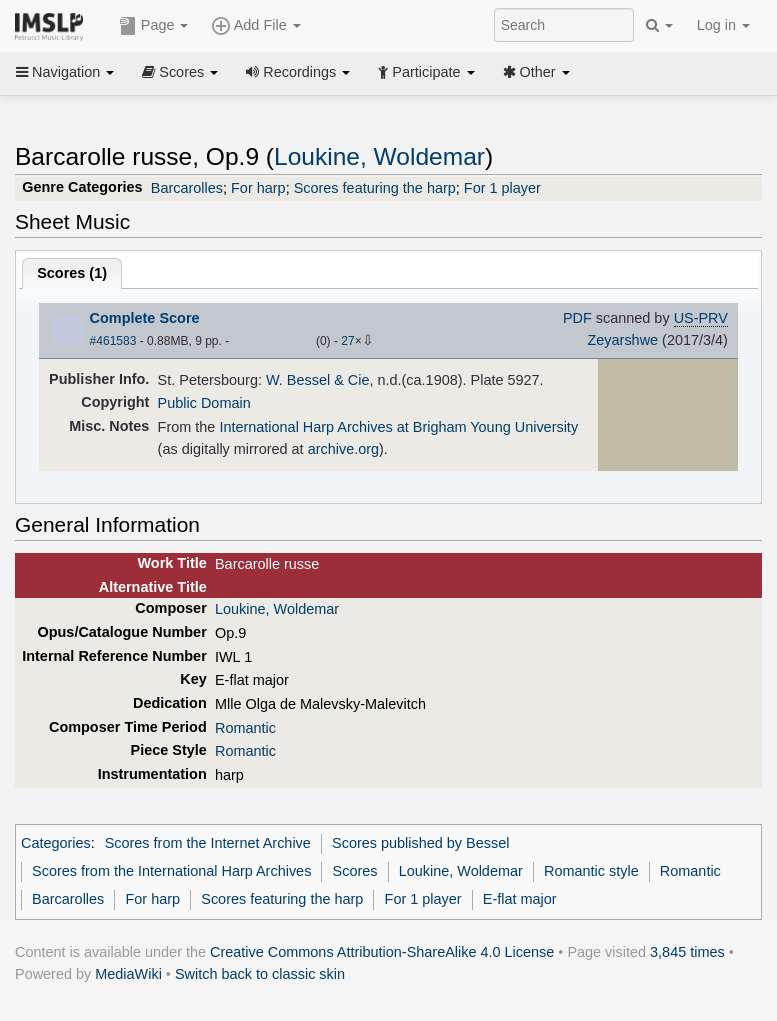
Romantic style (591, 871)
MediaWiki (128, 974)
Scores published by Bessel (420, 843)
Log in (723, 25)
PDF (577, 318)
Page (154, 26)
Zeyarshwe (622, 340)
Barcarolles (187, 188)
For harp (258, 188)
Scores (180, 72)
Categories (56, 843)
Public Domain (204, 403)
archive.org (343, 449)
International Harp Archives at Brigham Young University (398, 427)
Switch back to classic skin (260, 974)
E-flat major (520, 899)
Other (536, 72)
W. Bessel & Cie (318, 380)
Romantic (245, 728)
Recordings (298, 72)
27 (347, 341)
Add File (256, 26)
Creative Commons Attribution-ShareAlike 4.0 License (382, 952)
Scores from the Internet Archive (208, 843)
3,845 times (687, 952)
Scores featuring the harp (375, 188)
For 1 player (502, 188)
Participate (426, 72)
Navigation (65, 72)
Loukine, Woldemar (379, 156)
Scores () (72, 273)
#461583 (113, 341)
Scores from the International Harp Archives (171, 871)
